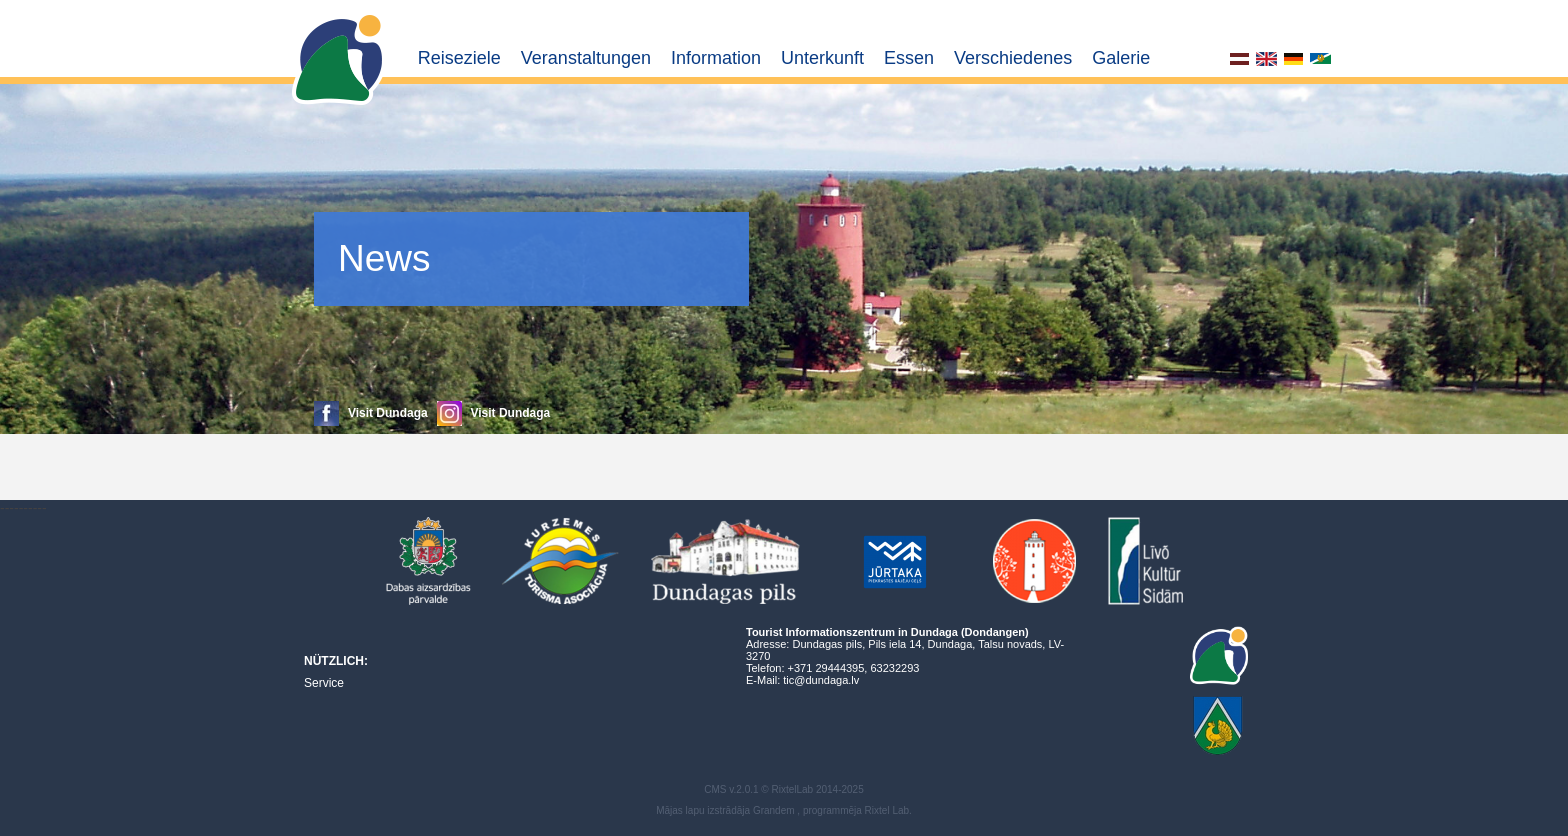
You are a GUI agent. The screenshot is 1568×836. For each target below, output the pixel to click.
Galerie (1121, 58)
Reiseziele (459, 58)
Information (716, 58)
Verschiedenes (1013, 58)
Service (324, 683)
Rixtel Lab (887, 810)
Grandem (774, 810)
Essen (909, 58)
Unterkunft (822, 58)
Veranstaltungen (586, 58)
